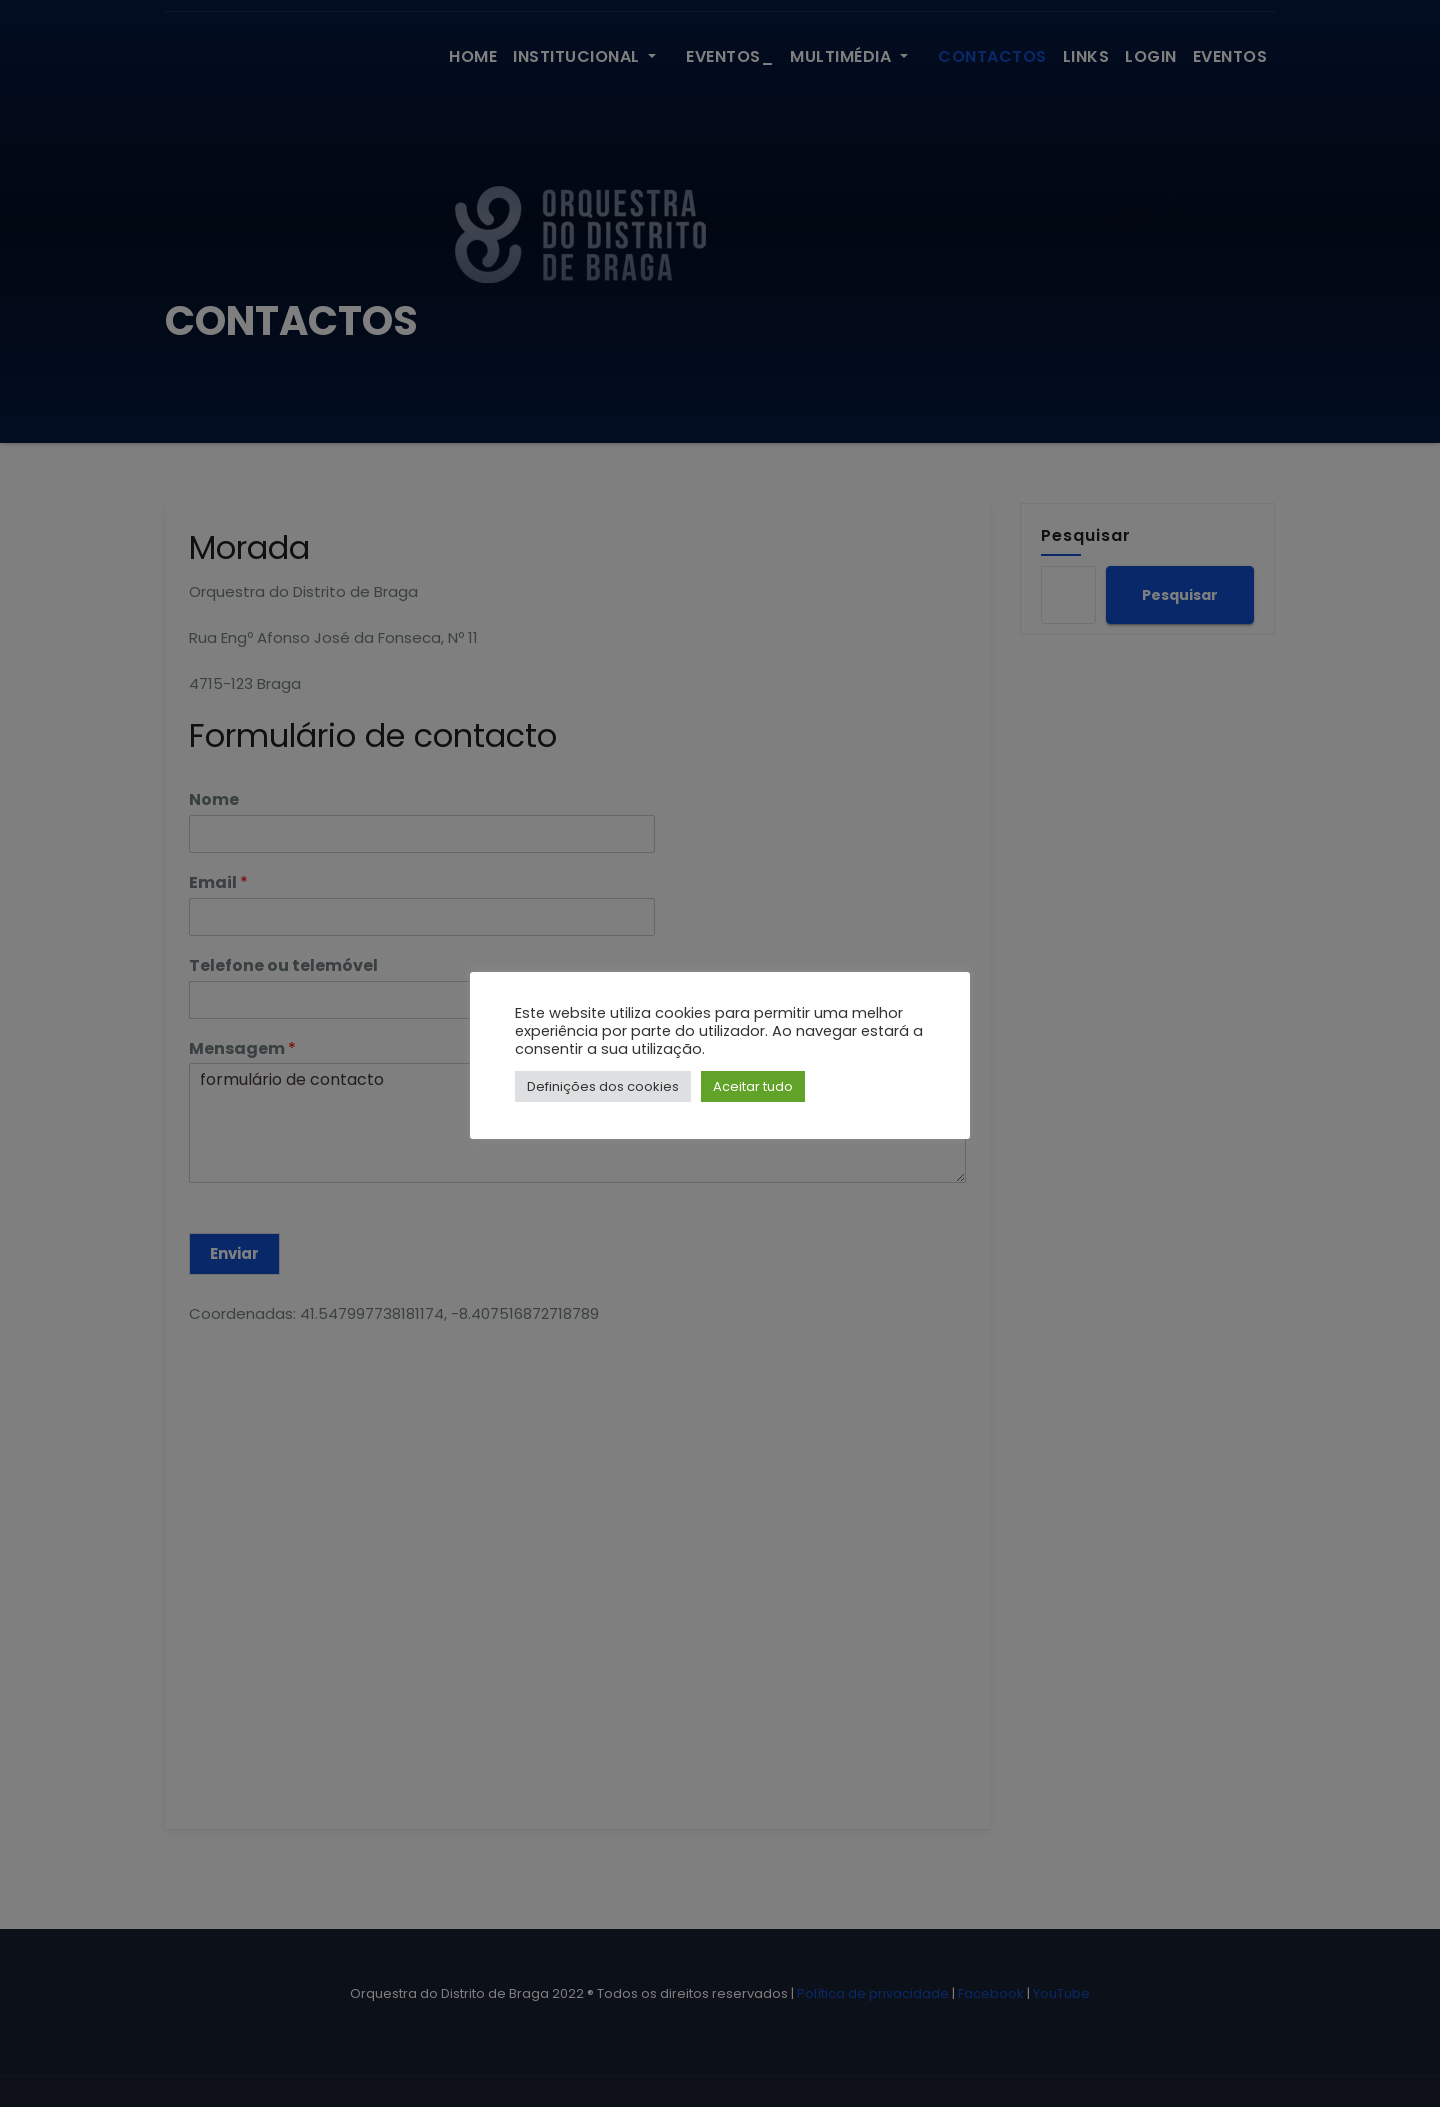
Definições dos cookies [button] (603, 1086)
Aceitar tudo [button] (753, 1086)
